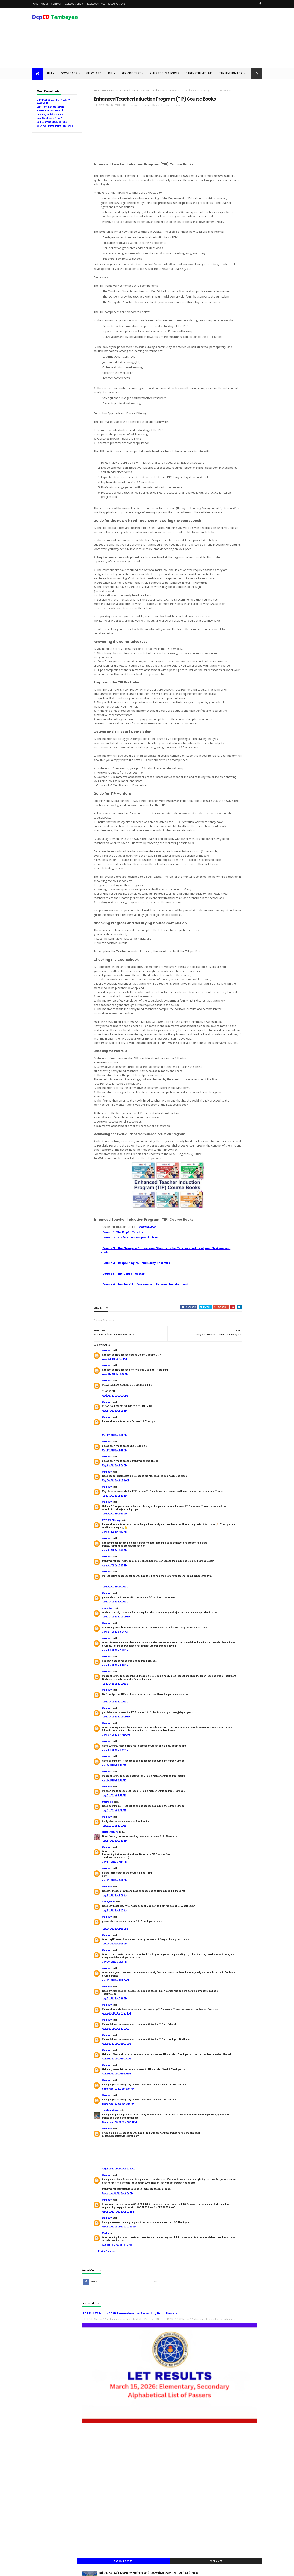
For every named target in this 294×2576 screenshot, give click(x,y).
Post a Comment (93, 2530)
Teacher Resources (147, 90)
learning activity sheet (226, 551)
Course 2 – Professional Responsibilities (117, 1478)
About (44, 4)
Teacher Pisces (96, 2386)
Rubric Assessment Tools (227, 521)
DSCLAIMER (248, 326)
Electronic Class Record (50, 110)
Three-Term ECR (230, 73)
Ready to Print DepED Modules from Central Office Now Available (241, 432)
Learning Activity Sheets (50, 114)
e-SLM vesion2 (116, 4)
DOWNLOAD (133, 1468)
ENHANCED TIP (96, 90)
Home (35, 4)
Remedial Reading (222, 515)
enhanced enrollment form (228, 545)
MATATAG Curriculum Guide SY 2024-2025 (48, 101)
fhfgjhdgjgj (93, 2068)
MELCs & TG (93, 73)
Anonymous (94, 2168)
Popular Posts (219, 326)
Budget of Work (222, 463)
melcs (216, 557)
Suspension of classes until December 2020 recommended (241, 415)
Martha (91, 2512)
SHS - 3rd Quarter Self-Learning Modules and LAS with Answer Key (242, 379)
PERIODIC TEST (131, 73)
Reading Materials (223, 510)
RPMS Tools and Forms (226, 504)
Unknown (93, 1591)
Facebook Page (96, 4)
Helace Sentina (96, 2098)
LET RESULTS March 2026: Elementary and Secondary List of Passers (232, 138)
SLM (49, 73)
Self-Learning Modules (226, 527)
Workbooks (219, 539)
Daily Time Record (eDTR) (50, 106)
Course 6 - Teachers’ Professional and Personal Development (131, 1526)
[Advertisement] (194, 37)
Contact (56, 4)
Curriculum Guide (223, 468)
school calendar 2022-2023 (228, 569)
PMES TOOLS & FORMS (164, 73)
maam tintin (94, 1862)
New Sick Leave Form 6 (49, 118)
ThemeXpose (51, 2570)
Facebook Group (74, 4)
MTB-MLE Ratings (97, 1767)
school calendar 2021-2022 (228, 563)
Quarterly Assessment (226, 498)
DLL (110, 73)
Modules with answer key (227, 492)
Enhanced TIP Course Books (120, 90)
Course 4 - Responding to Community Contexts (122, 1504)
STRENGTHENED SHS (199, 73)
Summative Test (222, 533)
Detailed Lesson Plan (225, 474)
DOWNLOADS (69, 73)
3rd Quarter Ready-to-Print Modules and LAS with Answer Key (242, 362)
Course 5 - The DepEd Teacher (110, 1515)
